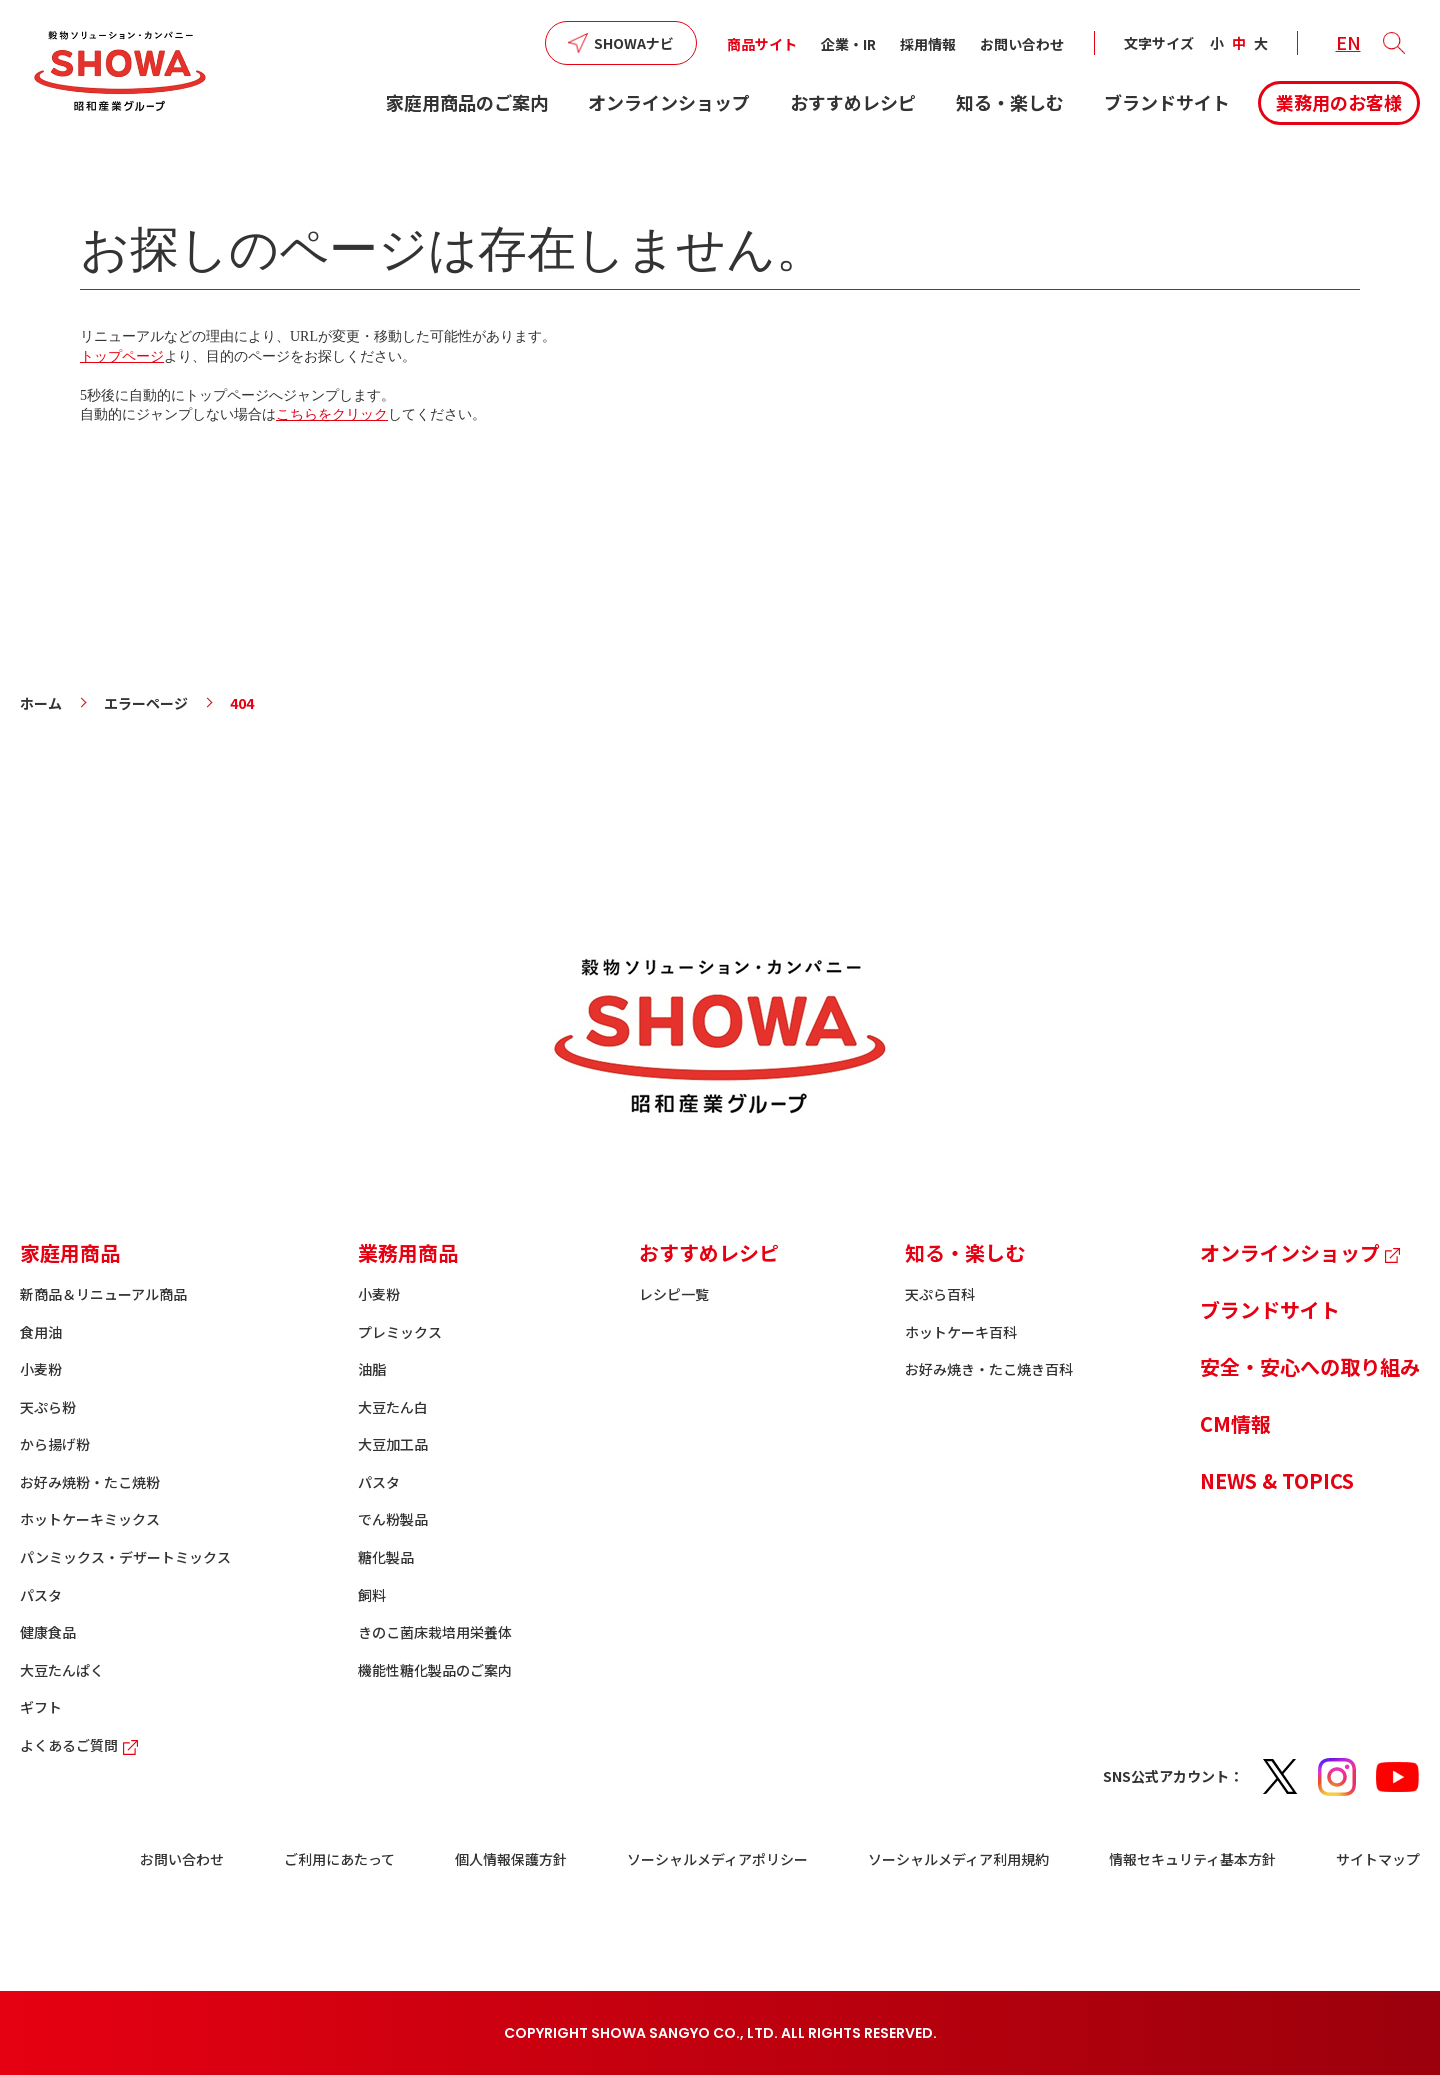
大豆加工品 (393, 1444)
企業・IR (848, 44)
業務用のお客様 (1339, 102)
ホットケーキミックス (90, 1519)
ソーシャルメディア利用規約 (958, 1859)
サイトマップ (1378, 1859)
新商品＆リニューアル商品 (103, 1294)
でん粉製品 (393, 1519)
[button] (1394, 43)
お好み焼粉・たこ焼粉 (90, 1482)
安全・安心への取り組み (1310, 1366)
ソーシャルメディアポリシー (717, 1859)
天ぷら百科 (940, 1294)
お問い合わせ (1022, 44)
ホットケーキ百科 (961, 1332)
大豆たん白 (393, 1407)
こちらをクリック (332, 414)
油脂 (372, 1369)
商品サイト (762, 44)
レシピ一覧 (674, 1294)
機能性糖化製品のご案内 (435, 1670)
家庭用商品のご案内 (467, 102)
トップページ (122, 356)
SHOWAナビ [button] (634, 43)
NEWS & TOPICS (1277, 1480)
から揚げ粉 (55, 1444)
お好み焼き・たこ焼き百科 (989, 1369)
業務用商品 (408, 1252)
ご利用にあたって (339, 1859)
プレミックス (400, 1332)
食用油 (41, 1332)
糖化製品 (386, 1557)
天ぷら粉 (48, 1407)
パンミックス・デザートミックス (125, 1557)
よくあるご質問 (81, 1745)
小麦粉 (41, 1369)
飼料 (372, 1595)
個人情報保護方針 (511, 1859)
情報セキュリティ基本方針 (1192, 1859)
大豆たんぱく (62, 1670)
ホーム (41, 703)
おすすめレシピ (853, 102)
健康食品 (48, 1632)
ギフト (41, 1707)
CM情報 (1235, 1423)
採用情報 (928, 44)
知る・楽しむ (1010, 102)
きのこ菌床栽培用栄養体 (435, 1632)
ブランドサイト (1167, 102)
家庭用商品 (70, 1252)
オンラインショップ (669, 102)
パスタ (41, 1595)
